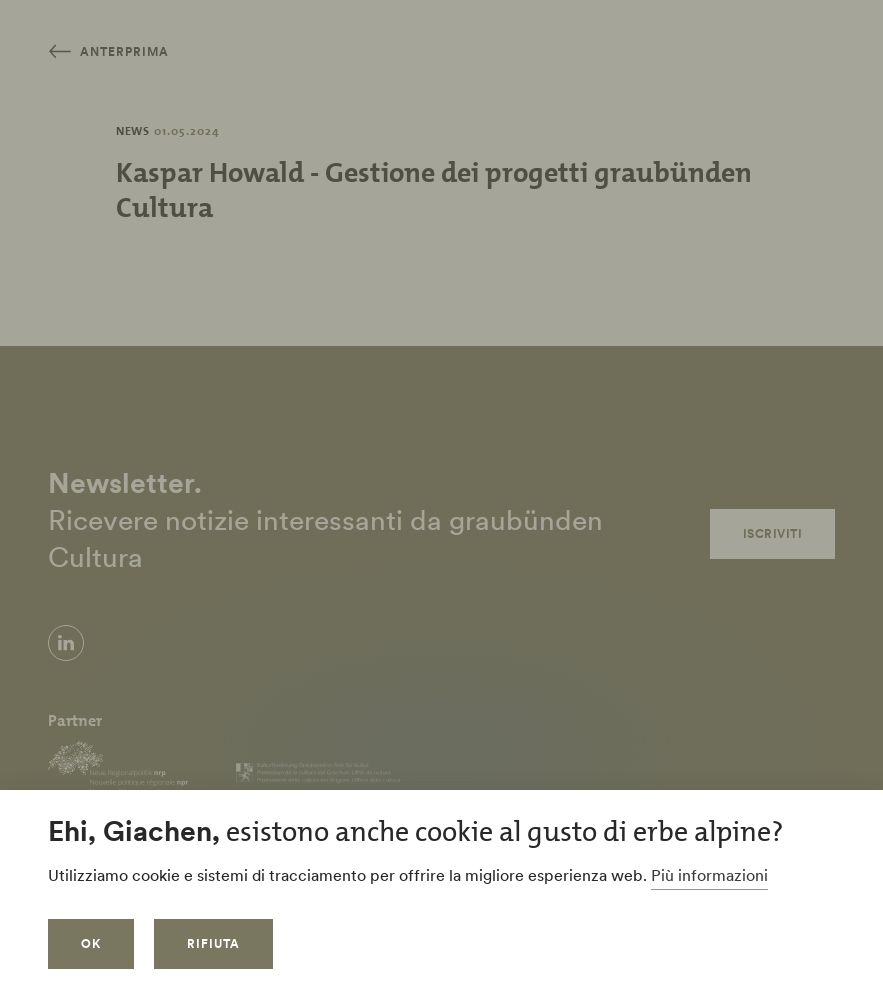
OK (91, 943)
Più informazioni (709, 875)
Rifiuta (213, 943)
